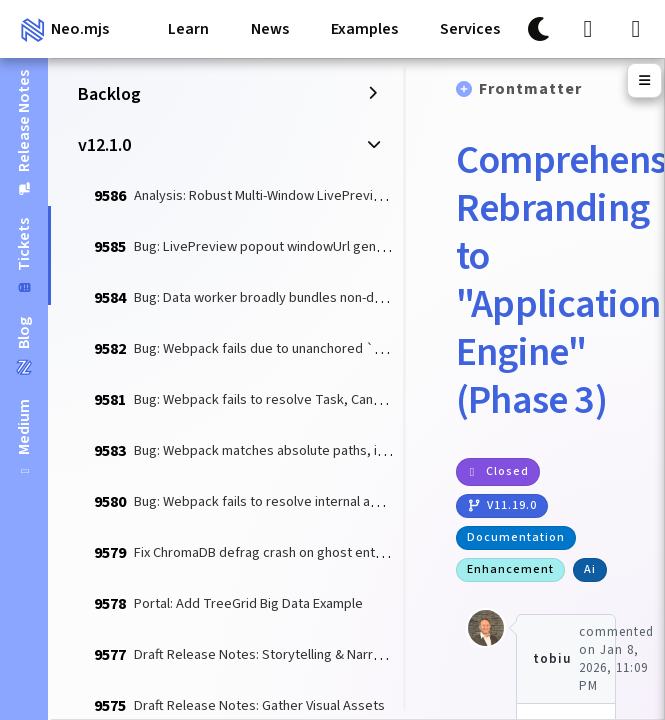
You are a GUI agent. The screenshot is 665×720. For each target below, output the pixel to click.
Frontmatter (530, 89)
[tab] (24, 438)
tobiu (552, 659)
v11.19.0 (502, 505)
